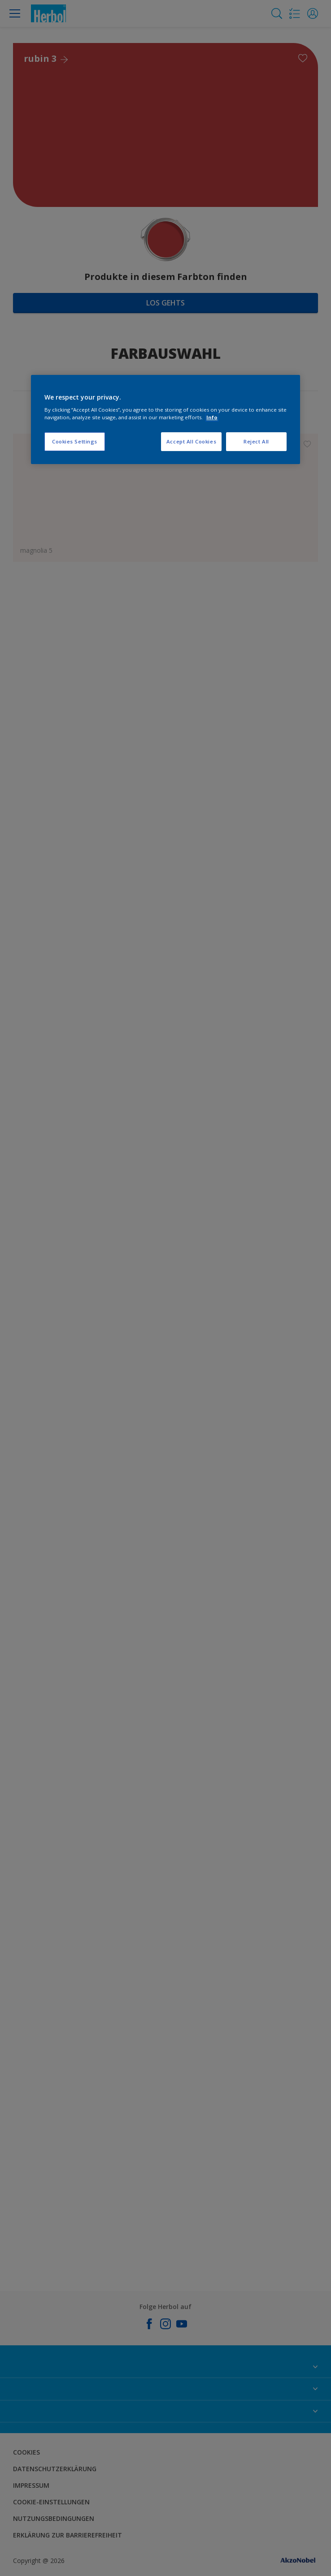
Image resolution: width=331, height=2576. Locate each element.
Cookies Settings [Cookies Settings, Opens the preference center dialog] (74, 441)
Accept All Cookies (191, 441)
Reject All (256, 441)
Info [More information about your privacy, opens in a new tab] (212, 417)
